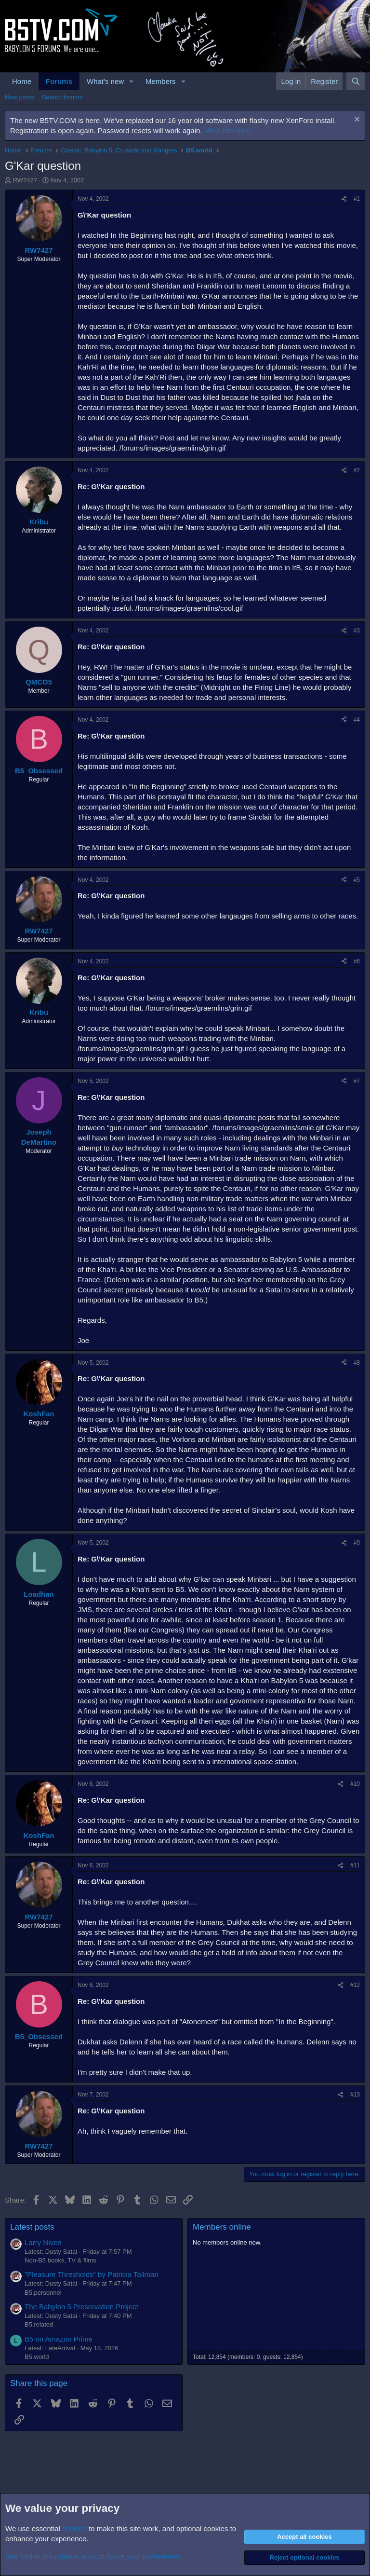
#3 (357, 630)
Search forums (62, 97)
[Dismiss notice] (356, 120)
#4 (357, 719)
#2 (357, 470)
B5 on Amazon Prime (58, 2339)
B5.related (39, 2324)
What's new (105, 81)
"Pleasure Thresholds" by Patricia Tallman (92, 2274)
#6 (357, 961)
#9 (357, 1542)
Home (21, 81)
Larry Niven (43, 2242)
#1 (357, 198)
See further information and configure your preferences (93, 2556)
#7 (357, 1081)
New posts (19, 97)
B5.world (37, 2356)
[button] (131, 81)
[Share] (344, 199)
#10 (355, 1784)
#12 (355, 1985)
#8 (357, 1362)
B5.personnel (43, 2292)
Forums (59, 81)
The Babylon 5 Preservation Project (81, 2306)
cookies (74, 2528)
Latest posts (32, 2227)
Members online (222, 2227)
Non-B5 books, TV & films (60, 2260)
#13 (355, 2094)
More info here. (228, 130)
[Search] (355, 81)
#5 (357, 880)
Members (160, 81)
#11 (355, 1865)
